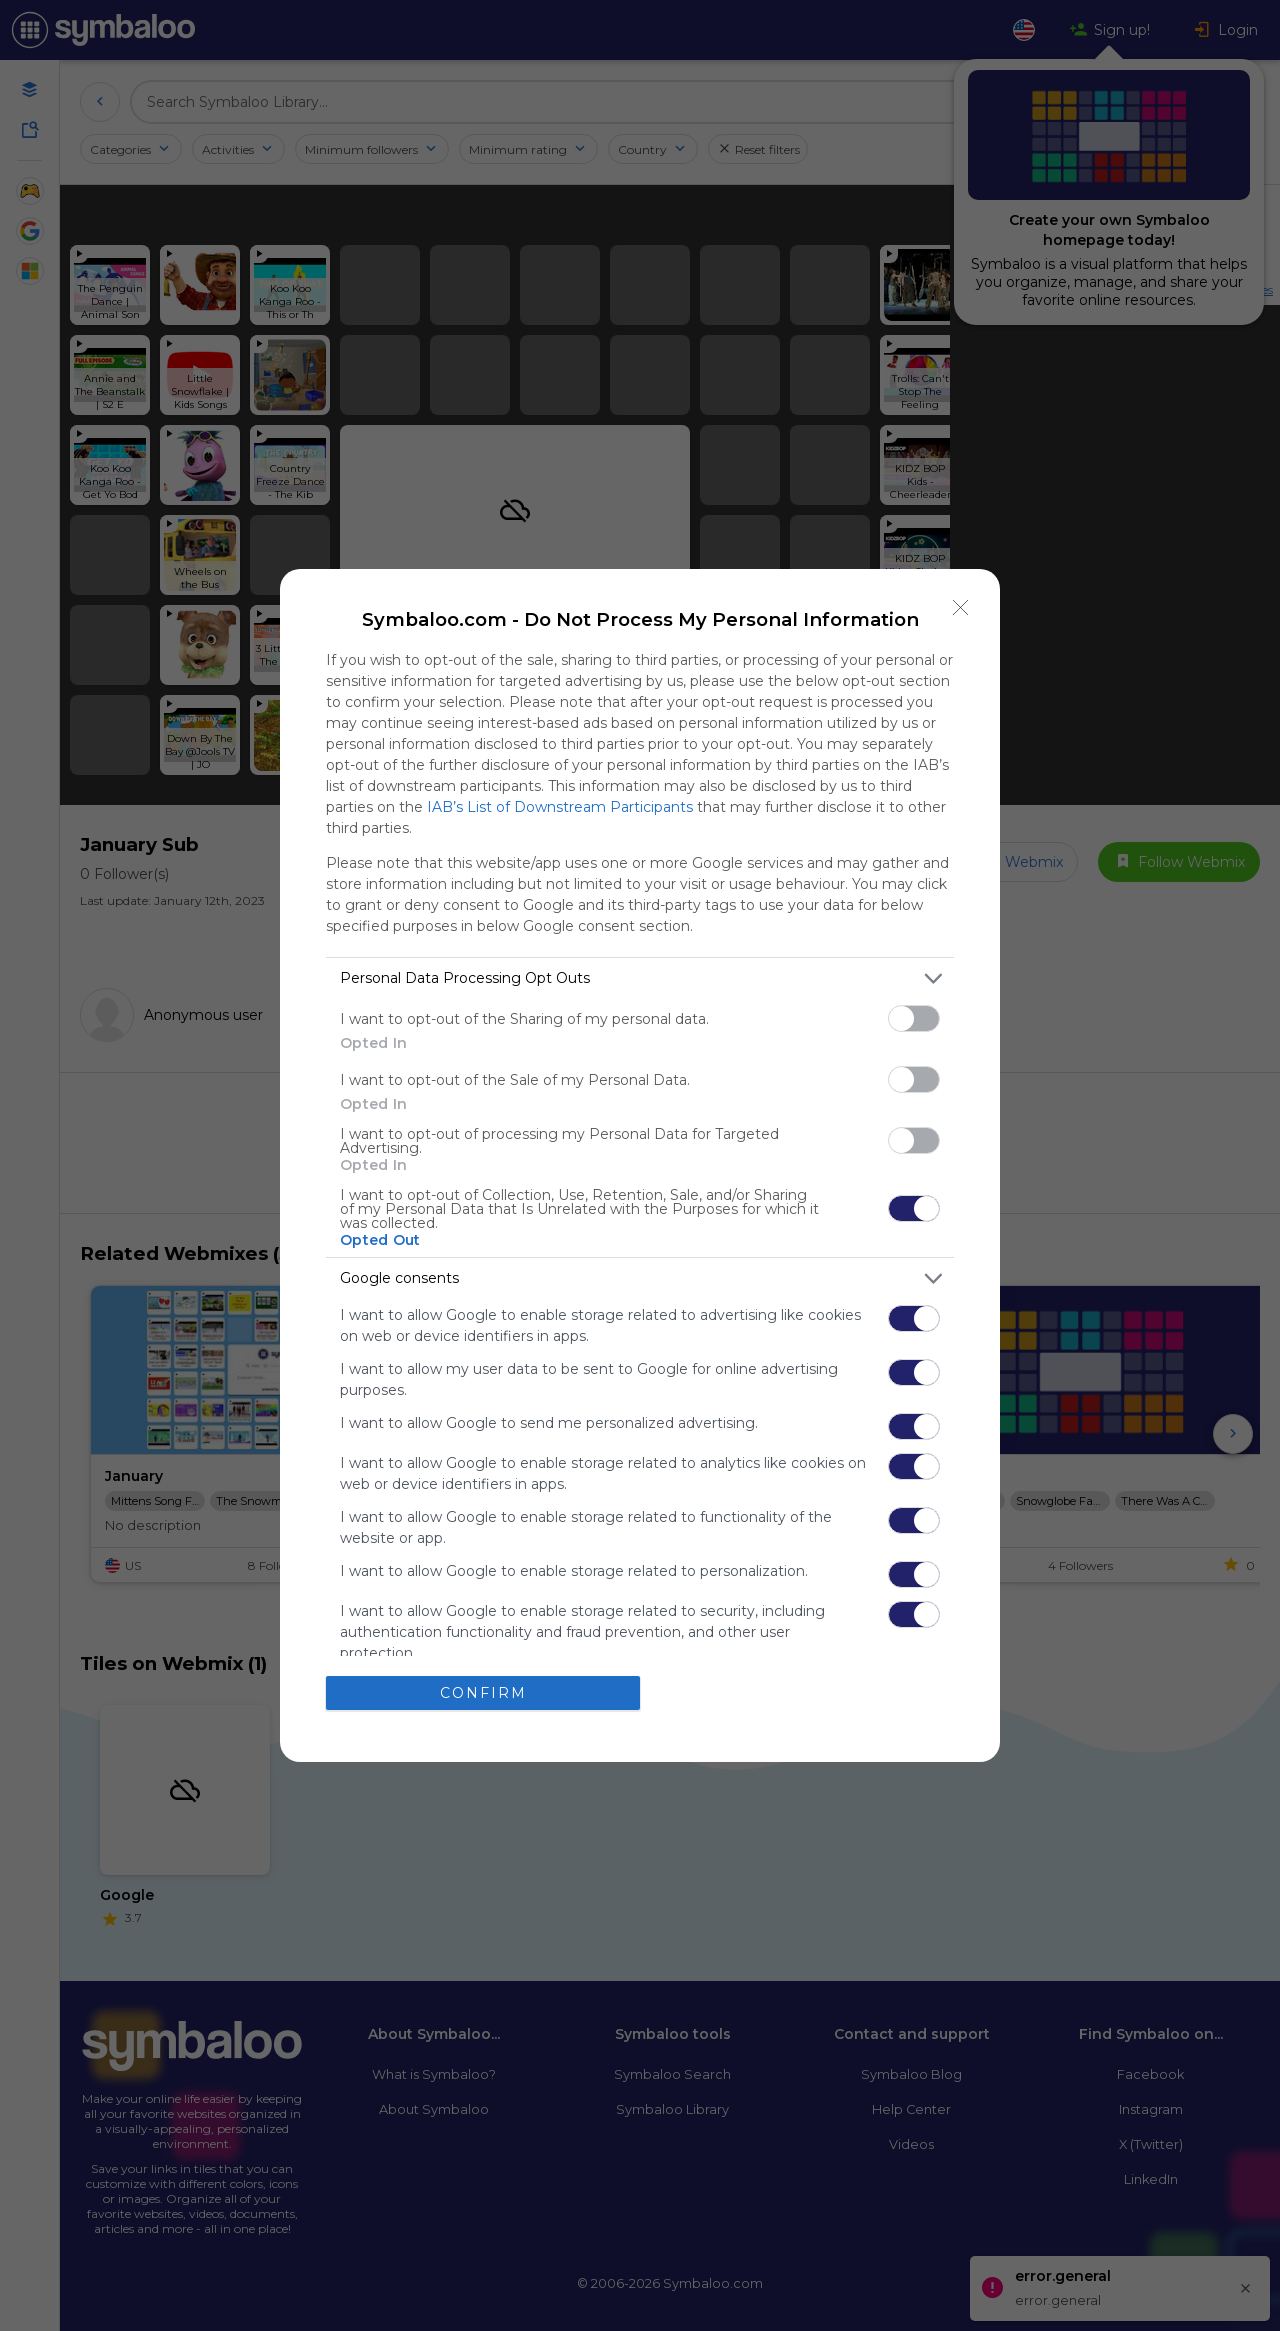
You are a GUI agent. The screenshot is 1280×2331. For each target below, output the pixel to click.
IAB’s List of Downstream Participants (560, 807)
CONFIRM (483, 1693)
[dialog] (640, 1165)
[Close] (961, 608)
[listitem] (640, 978)
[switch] (914, 1018)
